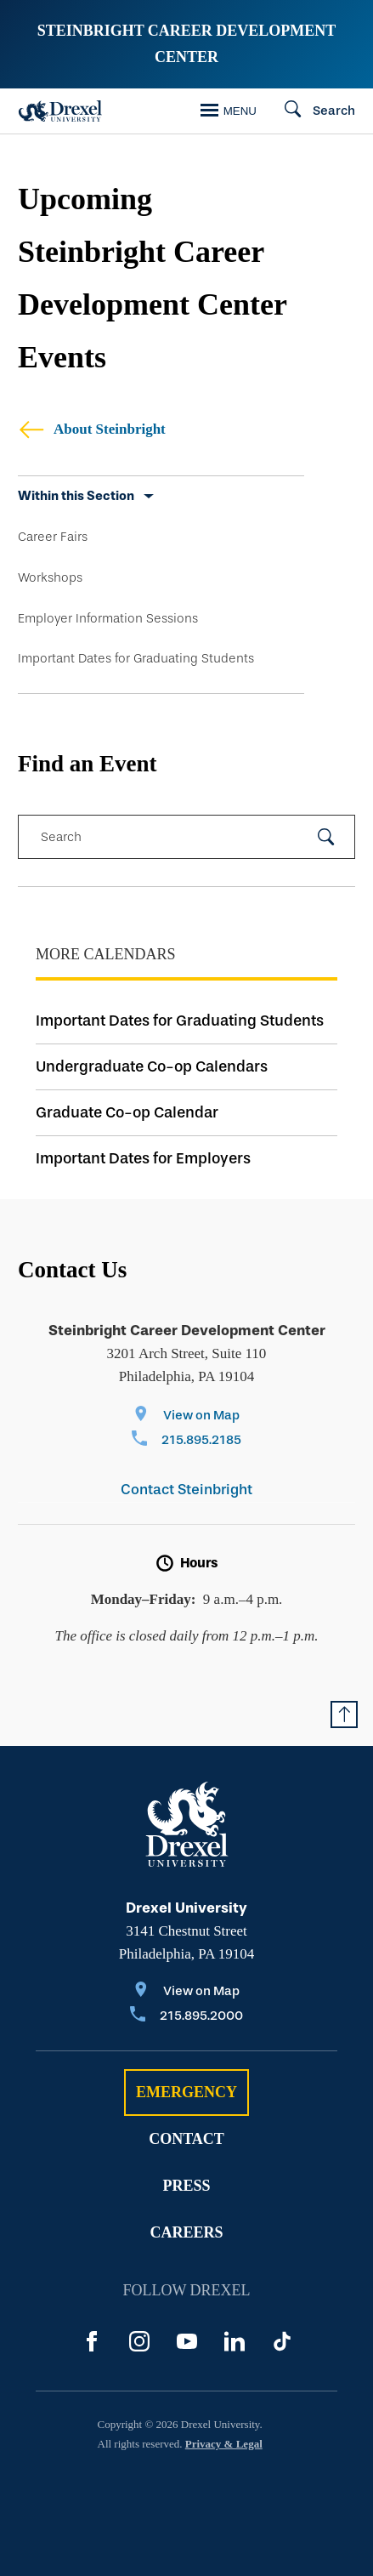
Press (186, 2185)
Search (61, 836)
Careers (186, 2232)
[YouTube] (187, 2341)
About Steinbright (92, 429)
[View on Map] (186, 1416)
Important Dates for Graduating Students (136, 658)
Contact (186, 2138)
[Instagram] (139, 2341)
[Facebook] (92, 2341)
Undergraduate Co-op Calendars (152, 1066)
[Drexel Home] (60, 111)
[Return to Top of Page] (344, 1714)
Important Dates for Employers (143, 1158)
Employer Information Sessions (108, 618)
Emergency (186, 2092)
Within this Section (76, 495)
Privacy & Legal (224, 2443)
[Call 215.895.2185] (186, 1441)
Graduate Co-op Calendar (127, 1112)
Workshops (50, 577)
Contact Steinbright (186, 1489)
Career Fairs (53, 536)
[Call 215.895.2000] (186, 2017)
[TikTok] (282, 2341)
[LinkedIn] (234, 2341)
